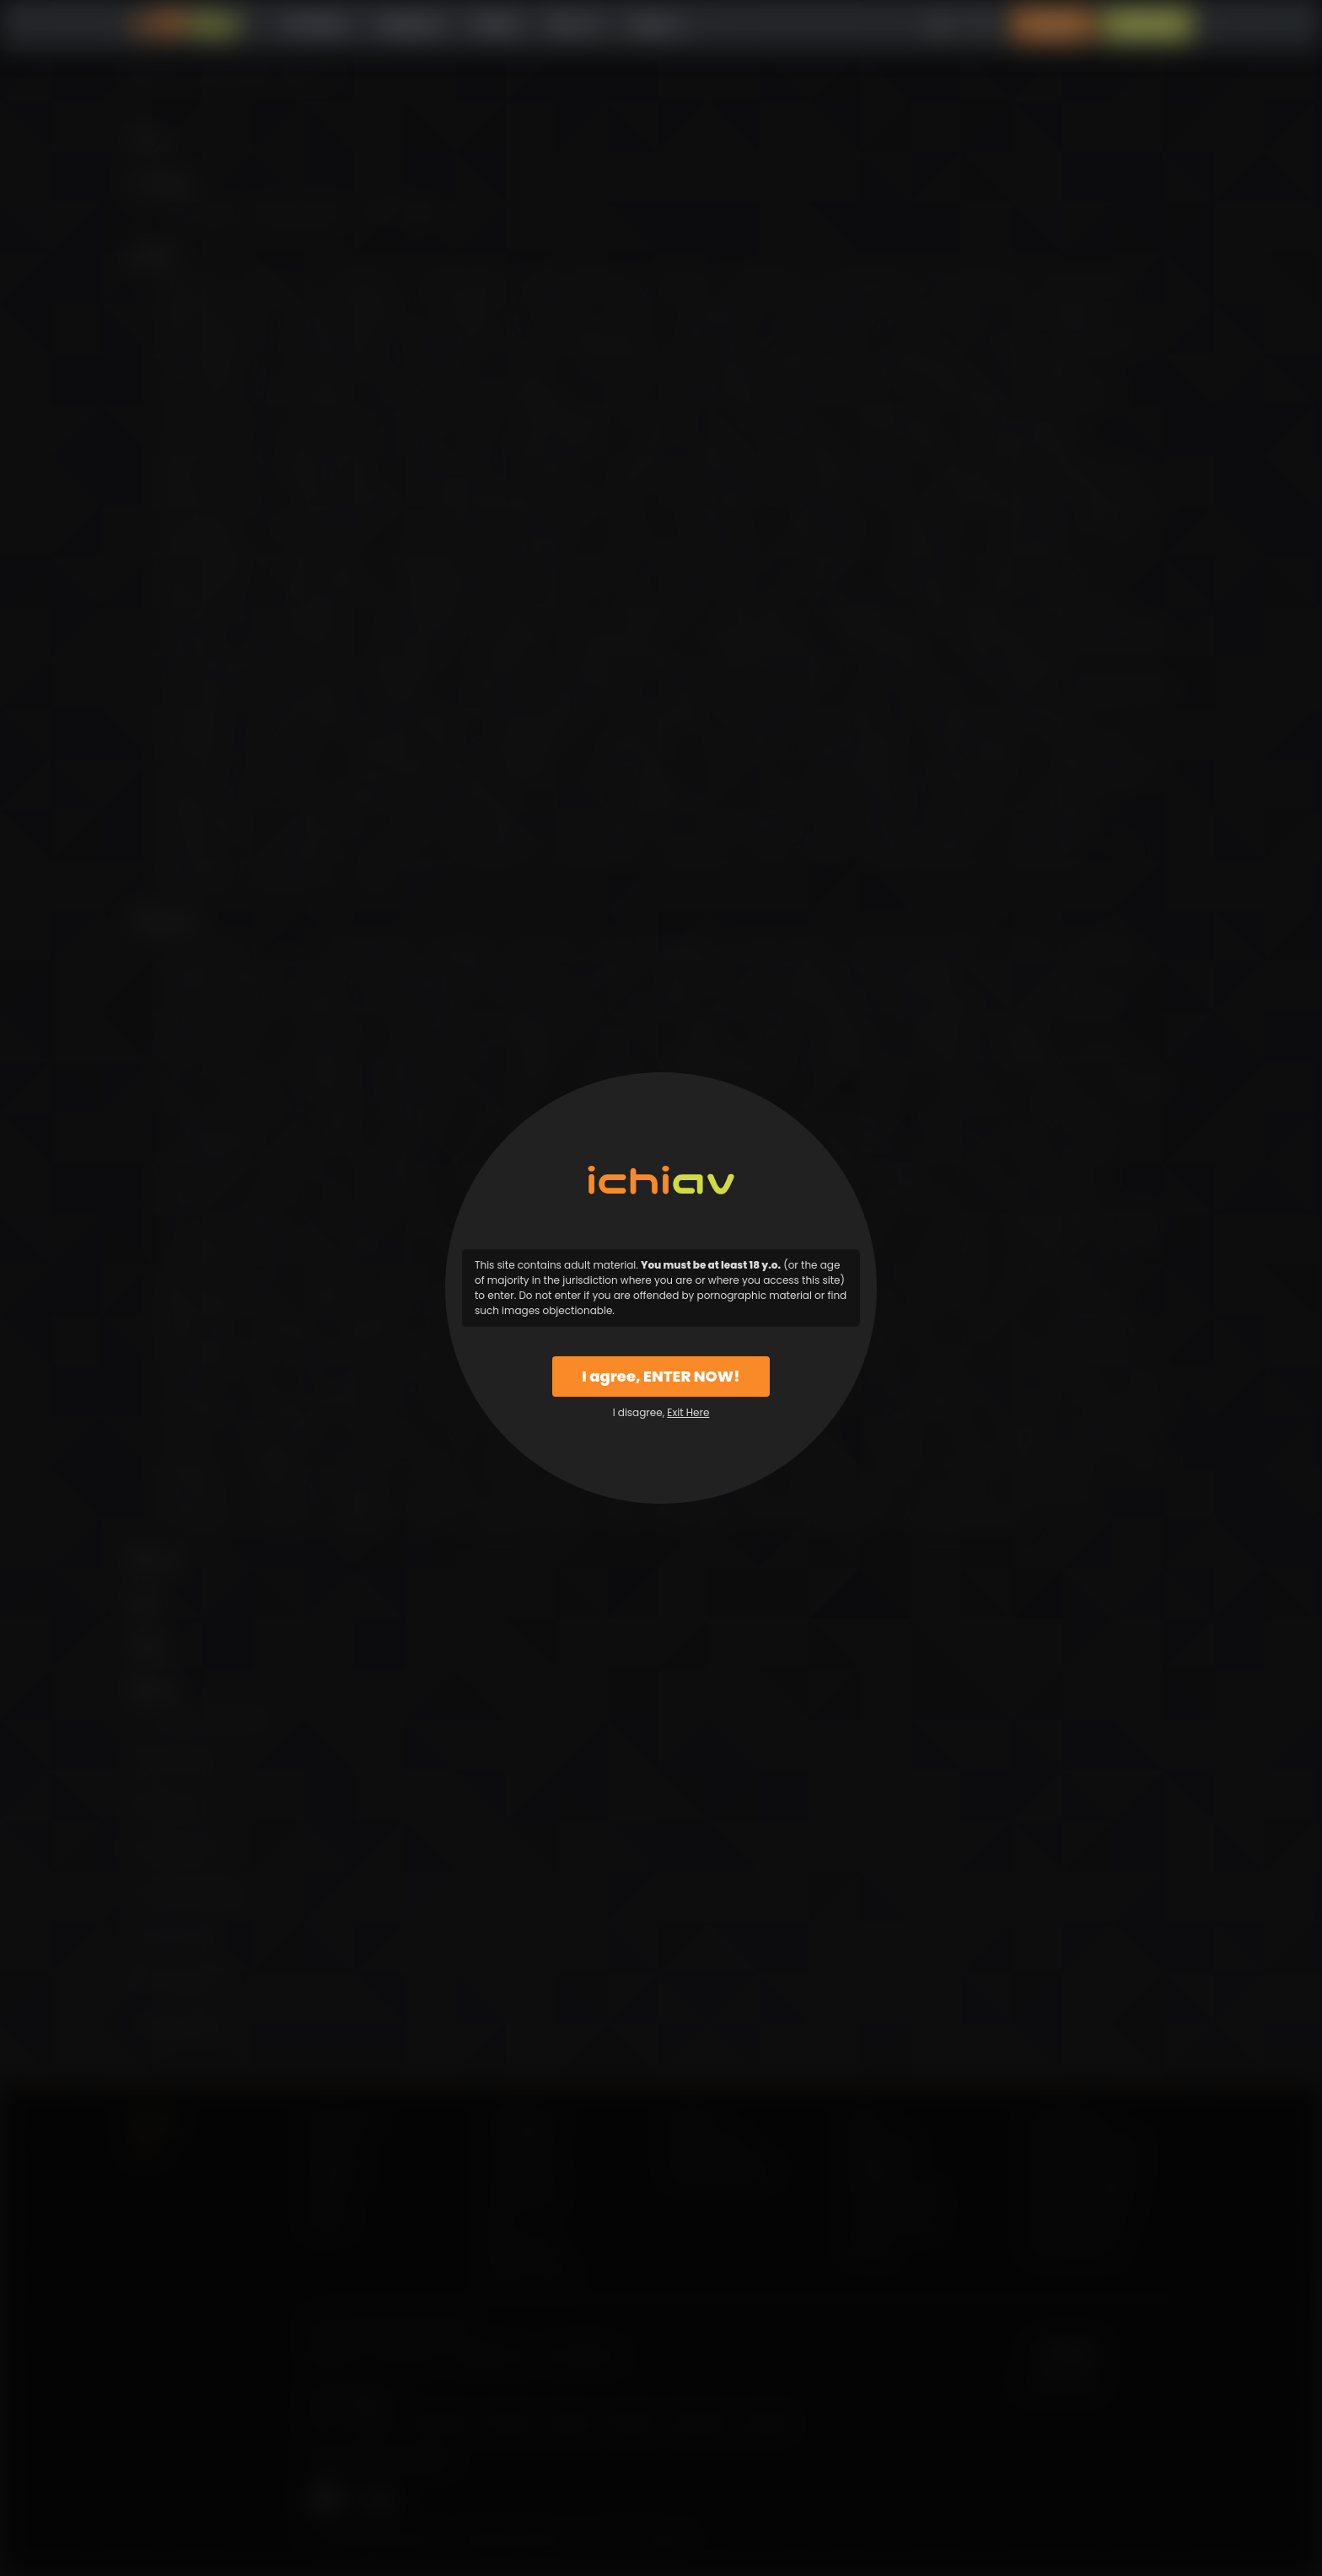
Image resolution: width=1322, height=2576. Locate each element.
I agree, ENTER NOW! (660, 1376)
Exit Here (688, 1412)
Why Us (574, 25)
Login (1053, 25)
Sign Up (1147, 25)
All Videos (315, 25)
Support (654, 25)
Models (496, 25)
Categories (409, 25)
